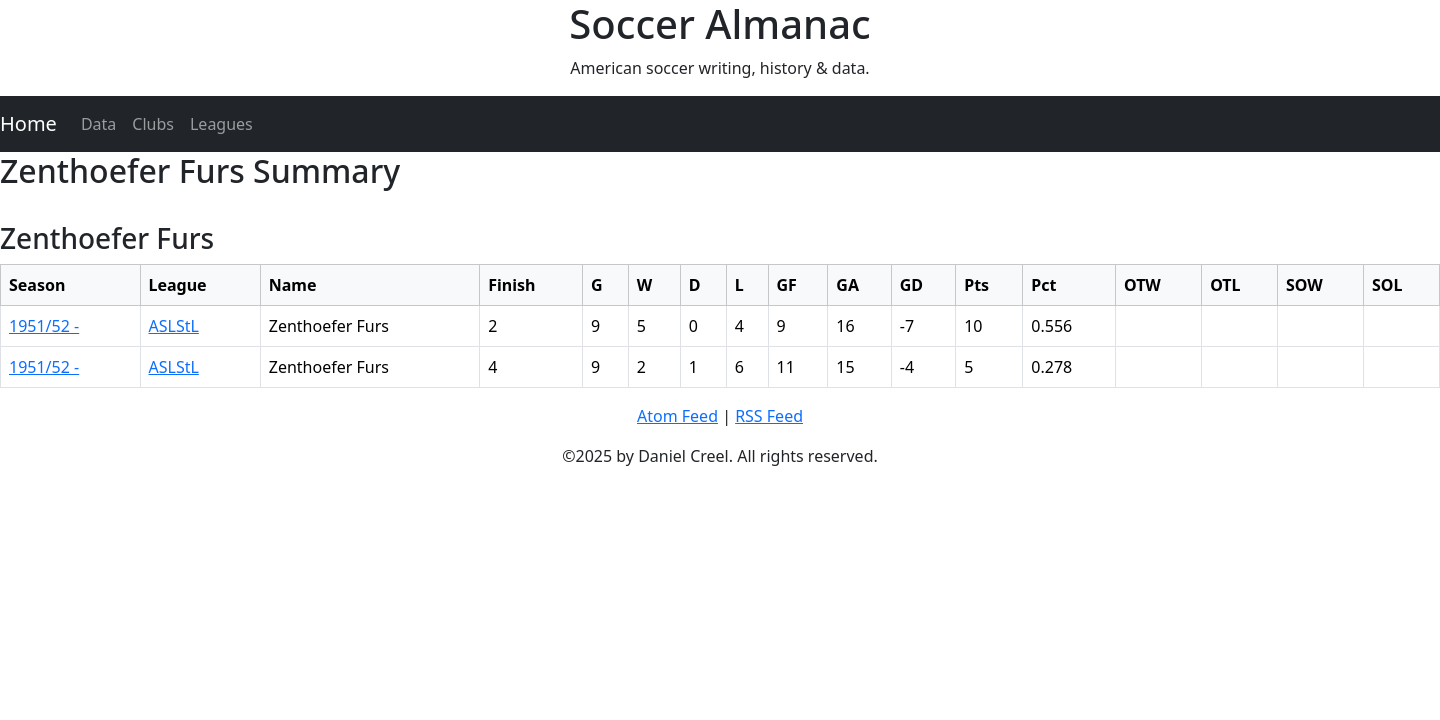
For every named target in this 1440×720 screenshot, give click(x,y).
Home (28, 123)
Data (98, 124)
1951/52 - (44, 326)
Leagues (221, 124)
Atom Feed (677, 416)
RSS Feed (769, 416)
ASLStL (174, 326)
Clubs (153, 124)
